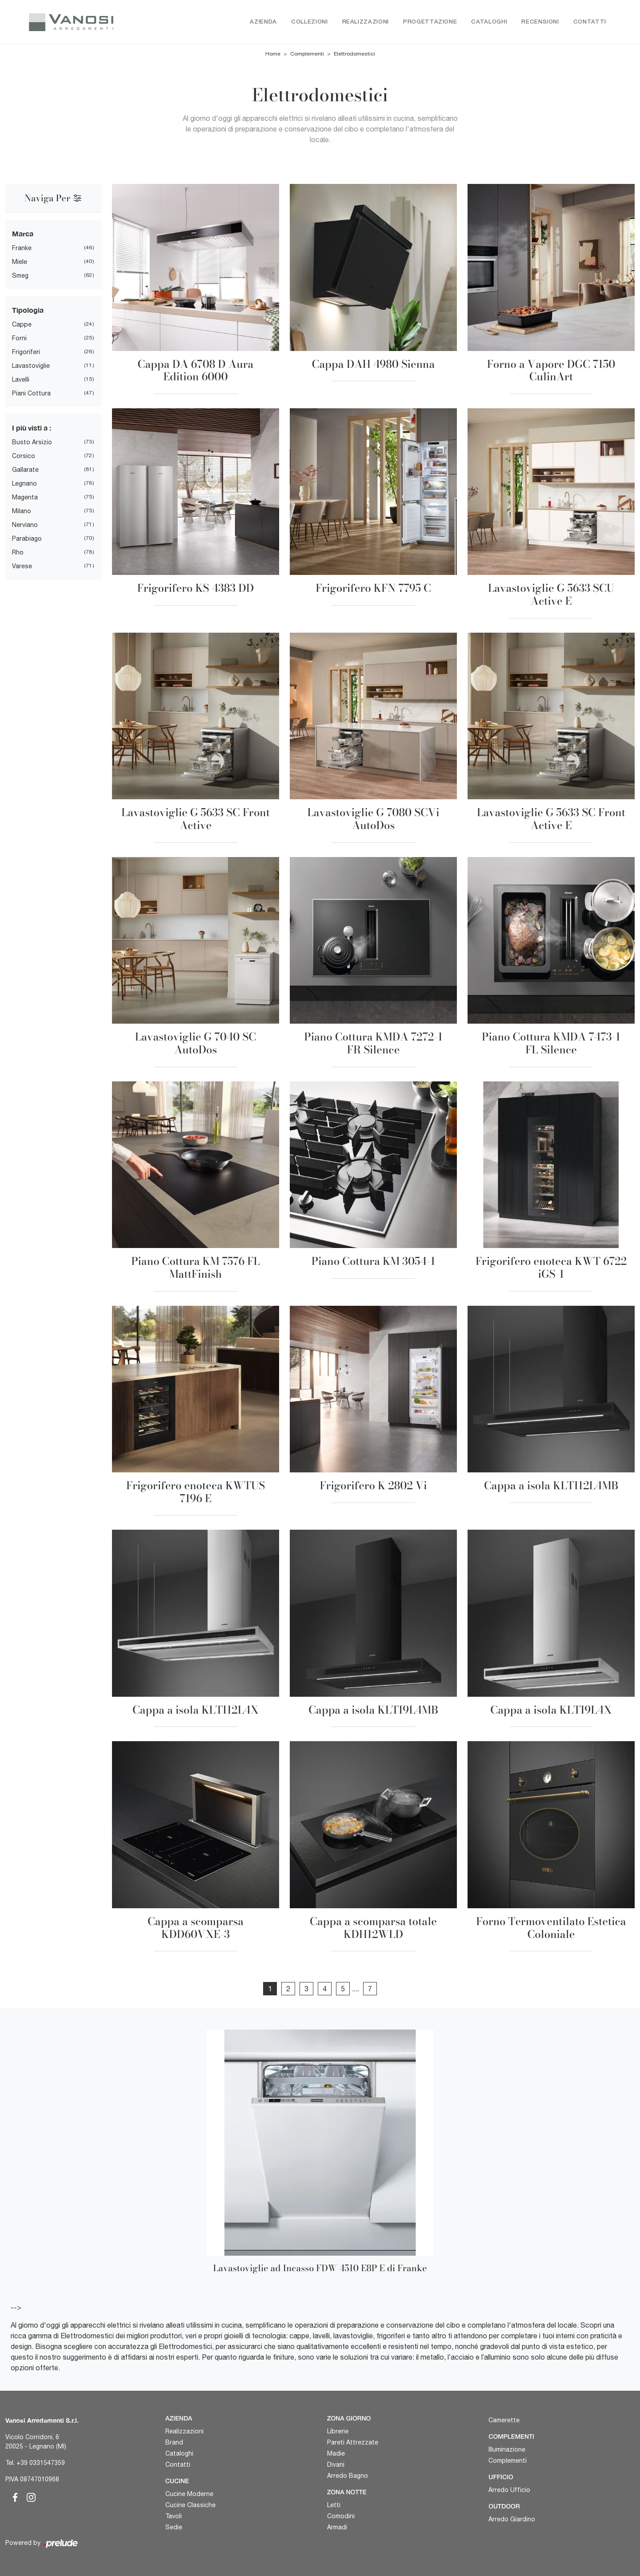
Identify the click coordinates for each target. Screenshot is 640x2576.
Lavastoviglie (31, 366)
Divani (335, 2464)
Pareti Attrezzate (352, 2442)
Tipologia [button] (28, 310)
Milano (21, 511)
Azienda (263, 22)
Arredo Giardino (511, 2519)
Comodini (341, 2516)
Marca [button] (22, 234)
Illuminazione (506, 2449)
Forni (19, 338)
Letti (333, 2504)
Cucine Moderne (189, 2493)
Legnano (24, 483)
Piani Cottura (31, 393)
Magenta (25, 497)
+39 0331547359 (40, 2462)
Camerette (504, 2420)
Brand (174, 2442)
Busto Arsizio (32, 442)
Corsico (23, 456)
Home (272, 54)
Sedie (173, 2527)
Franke (22, 248)
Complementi (307, 54)
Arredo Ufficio (509, 2489)
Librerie (337, 2431)
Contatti (589, 22)
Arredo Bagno (347, 2475)
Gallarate (25, 470)
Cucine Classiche (190, 2504)
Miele (19, 262)
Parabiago (27, 538)
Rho (18, 552)
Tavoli (173, 2516)
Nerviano (25, 525)
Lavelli (20, 379)
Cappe (22, 324)
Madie (336, 2453)
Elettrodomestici (354, 54)
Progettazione (430, 22)
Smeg (20, 275)
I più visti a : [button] (31, 428)
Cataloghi (489, 22)
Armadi (337, 2527)
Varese (22, 566)
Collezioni (309, 22)
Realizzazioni (365, 22)
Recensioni (540, 22)
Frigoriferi (26, 352)
